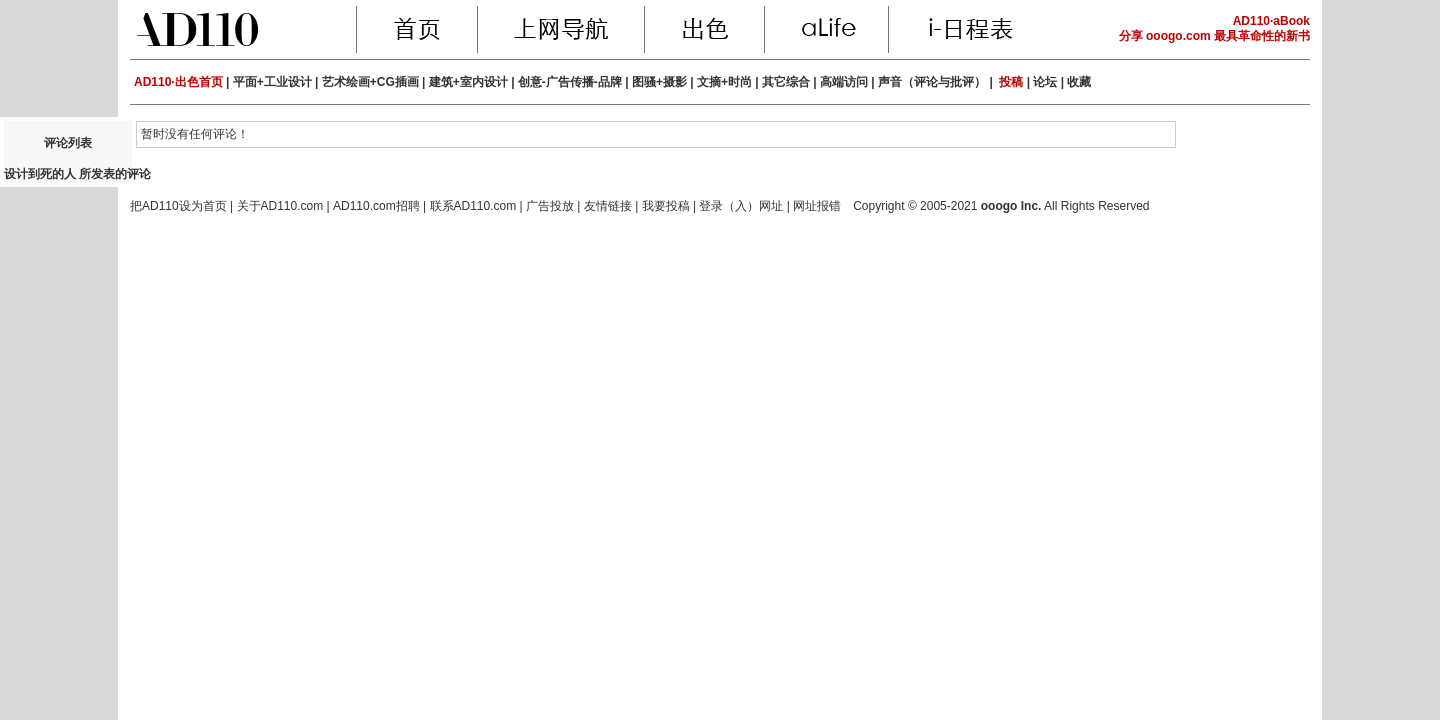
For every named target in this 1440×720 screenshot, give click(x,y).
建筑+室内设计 (468, 82)
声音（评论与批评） (932, 82)
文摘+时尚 (724, 82)
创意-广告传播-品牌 (570, 82)
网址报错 (817, 206)
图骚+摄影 (659, 82)
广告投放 (550, 206)
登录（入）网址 (741, 206)
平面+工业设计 (272, 82)
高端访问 (844, 82)
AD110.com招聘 (376, 206)
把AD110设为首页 (178, 206)
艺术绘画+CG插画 (370, 82)
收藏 (1079, 82)
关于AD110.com (280, 206)
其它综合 (786, 82)
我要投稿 (666, 206)
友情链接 (608, 206)
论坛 (1045, 82)
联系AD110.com (473, 206)
